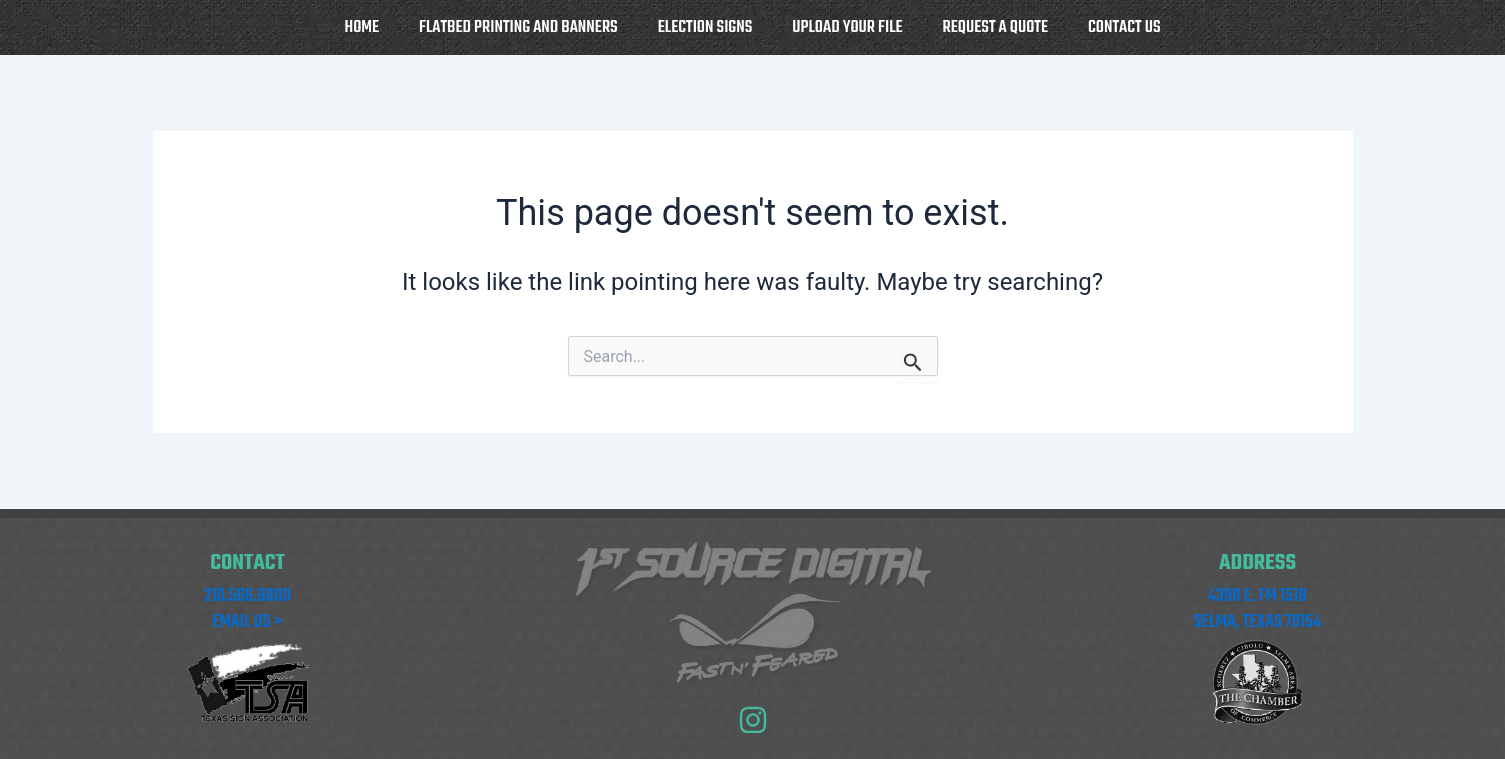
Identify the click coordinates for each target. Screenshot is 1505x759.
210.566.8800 (247, 596)
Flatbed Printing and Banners (518, 27)
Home (362, 27)
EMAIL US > (247, 622)
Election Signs (705, 27)
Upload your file (847, 27)
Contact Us (1124, 27)
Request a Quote (995, 27)
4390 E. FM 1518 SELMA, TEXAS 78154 (1258, 609)
